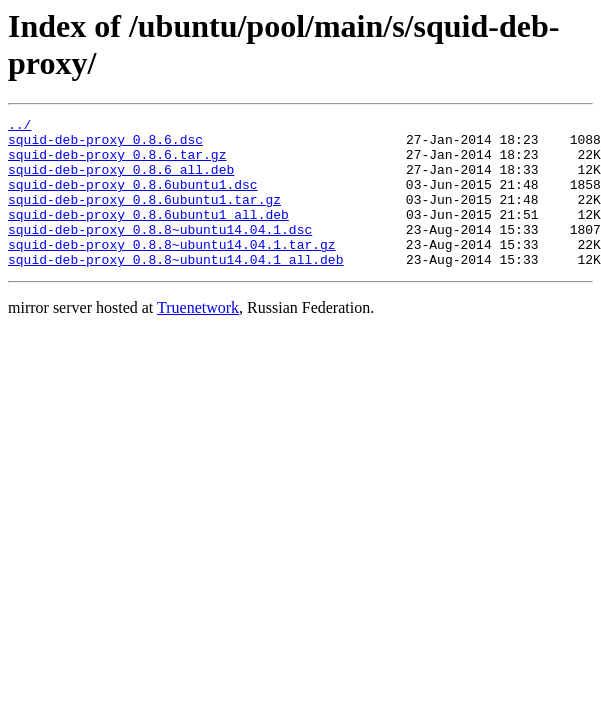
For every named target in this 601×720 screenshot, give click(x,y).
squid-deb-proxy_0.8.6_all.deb (121, 181)
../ (19, 127)
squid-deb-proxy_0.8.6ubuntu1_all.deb (148, 235)
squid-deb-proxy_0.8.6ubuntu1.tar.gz (144, 217)
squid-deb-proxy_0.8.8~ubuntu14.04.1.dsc (160, 253)
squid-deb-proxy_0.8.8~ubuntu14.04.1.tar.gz (172, 271)
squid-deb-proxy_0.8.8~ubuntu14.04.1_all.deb (175, 289)
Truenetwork (198, 337)
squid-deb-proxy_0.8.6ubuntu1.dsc (133, 199)
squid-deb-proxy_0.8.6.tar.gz (117, 163)
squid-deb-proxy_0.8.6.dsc (105, 145)
